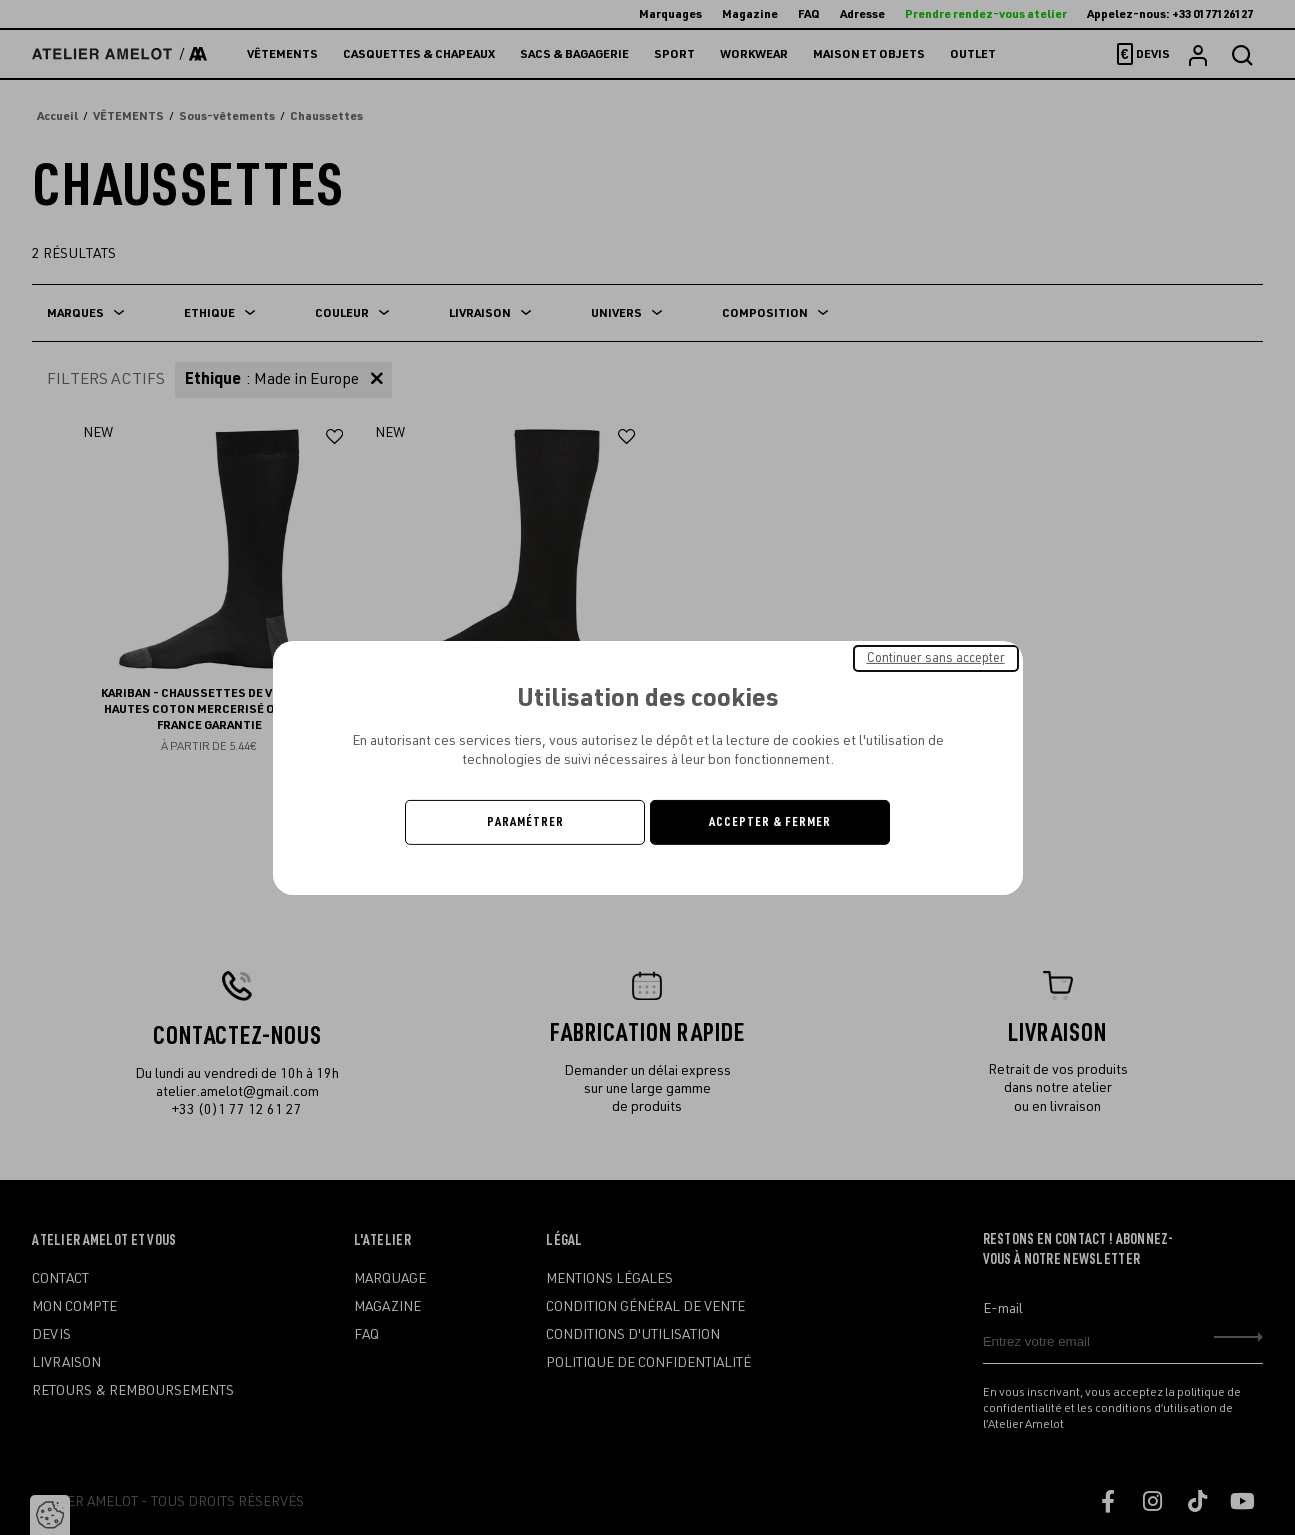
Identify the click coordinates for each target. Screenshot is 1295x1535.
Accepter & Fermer (770, 822)
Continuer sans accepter (936, 657)
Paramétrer (525, 822)
